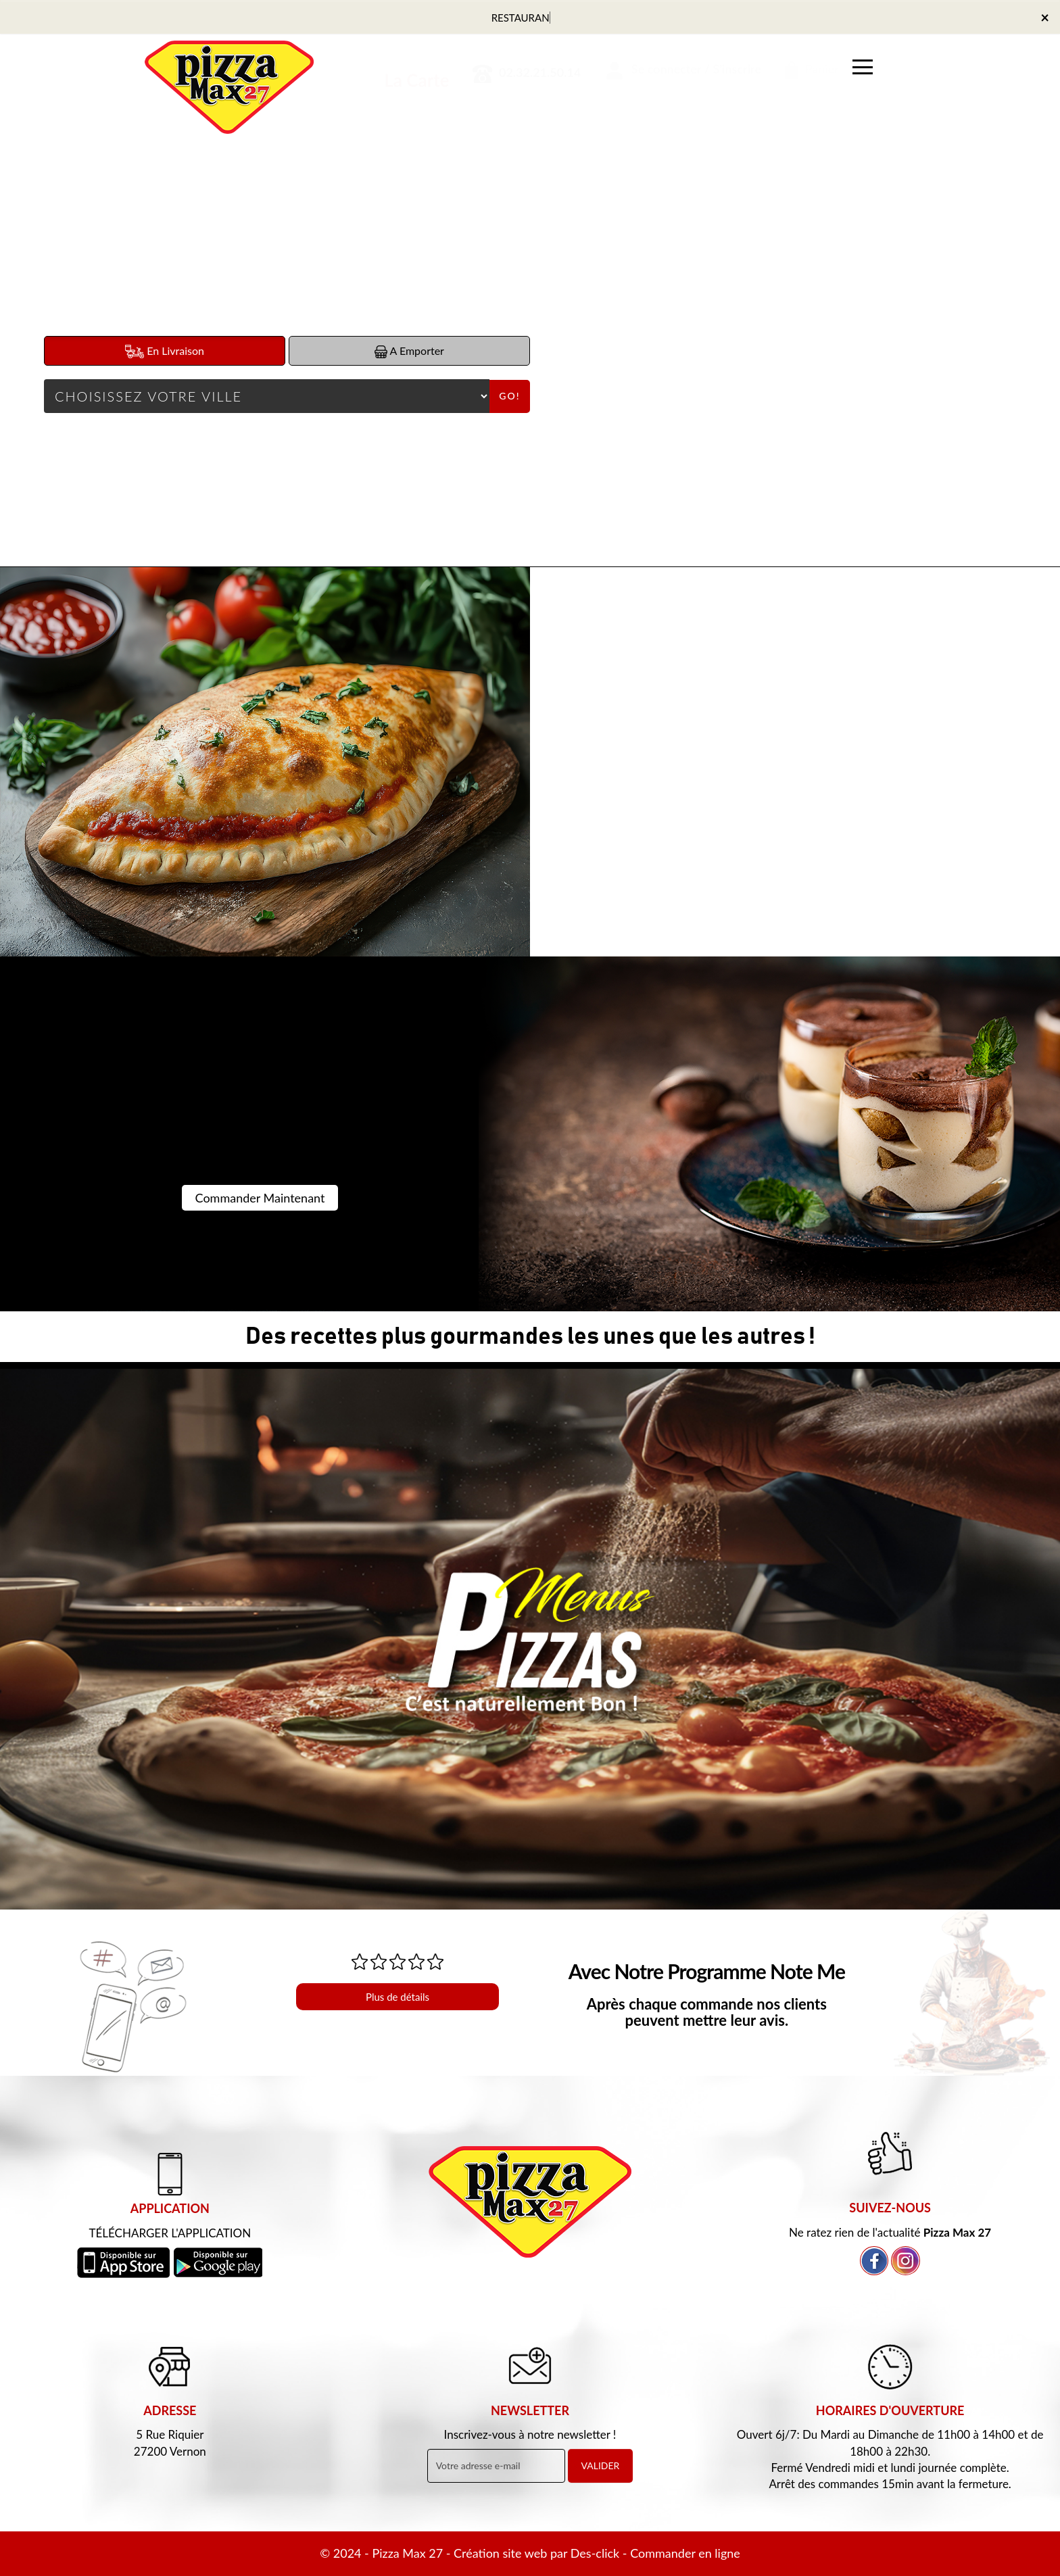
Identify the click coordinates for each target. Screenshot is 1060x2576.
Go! (509, 396)
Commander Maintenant (260, 1197)
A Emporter (409, 351)
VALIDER (600, 2465)
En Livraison (164, 351)
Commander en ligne (685, 2553)
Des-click (595, 2553)
